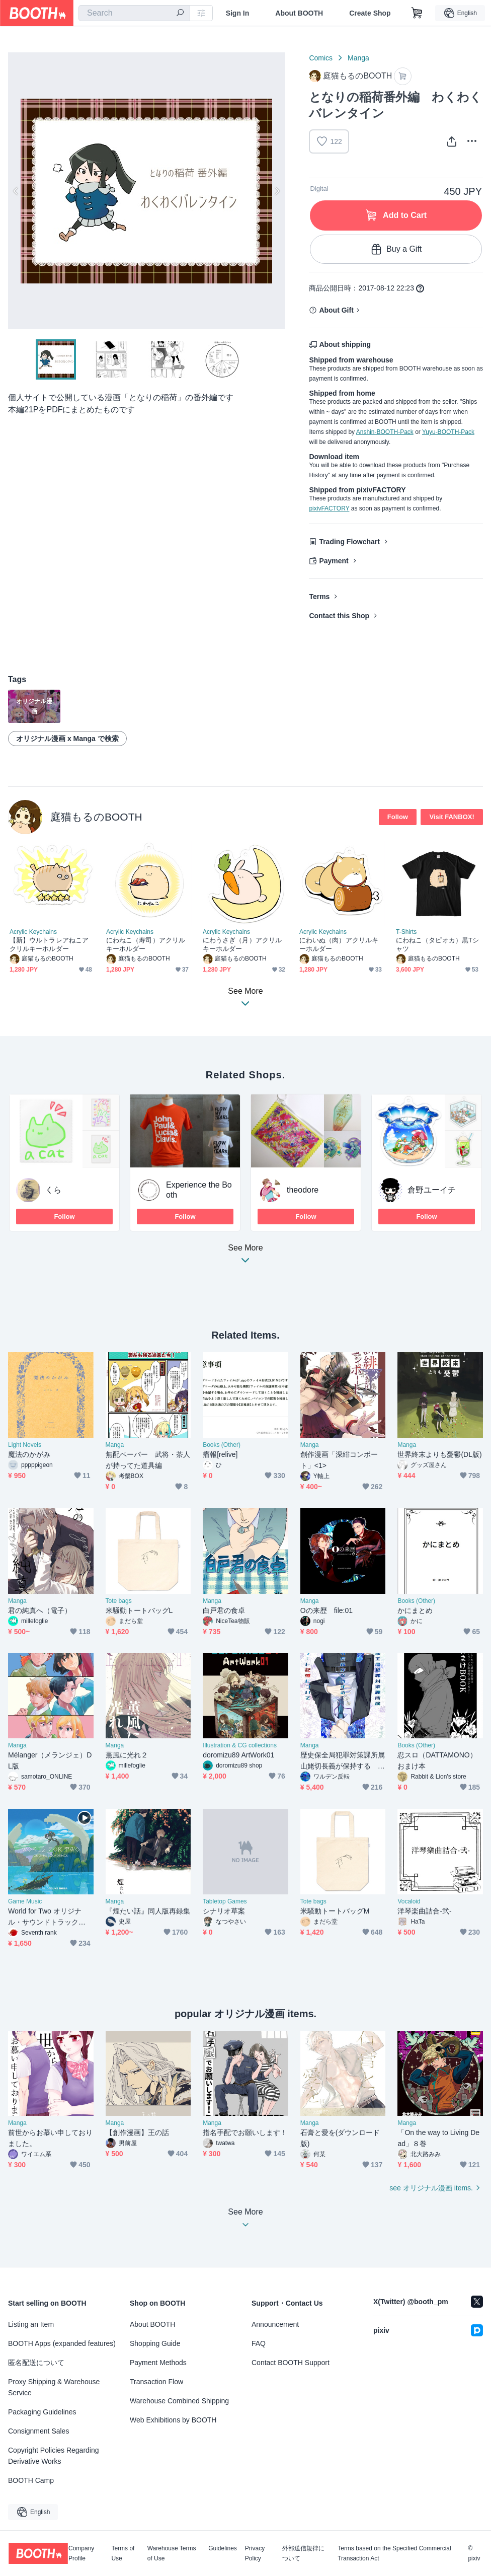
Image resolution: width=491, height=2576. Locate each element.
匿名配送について (36, 2363)
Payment (333, 561)
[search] (180, 14)
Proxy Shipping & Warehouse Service (54, 2387)
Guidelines (222, 2548)
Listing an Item (31, 2324)
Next (277, 191)
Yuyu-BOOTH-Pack (448, 431)
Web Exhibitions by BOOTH (173, 2420)
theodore (302, 1190)
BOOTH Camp (31, 2480)
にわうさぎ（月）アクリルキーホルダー (242, 944)
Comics (321, 58)
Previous (16, 191)
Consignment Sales (38, 2431)
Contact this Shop (339, 616)
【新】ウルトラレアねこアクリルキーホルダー (49, 944)
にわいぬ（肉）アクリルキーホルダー (338, 944)
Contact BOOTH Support (291, 2363)
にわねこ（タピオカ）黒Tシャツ (437, 944)
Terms (319, 597)
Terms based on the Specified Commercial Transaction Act (394, 2553)
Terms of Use (122, 2553)
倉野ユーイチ (431, 1190)
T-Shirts (406, 932)
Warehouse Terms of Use (171, 2553)
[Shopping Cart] (417, 13)
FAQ (259, 2343)
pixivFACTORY (329, 508)
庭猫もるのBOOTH (96, 817)
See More (245, 1257)
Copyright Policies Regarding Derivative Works (53, 2455)
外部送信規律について (303, 2553)
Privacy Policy (255, 2553)
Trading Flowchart (349, 542)
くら (53, 1190)
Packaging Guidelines (42, 2412)
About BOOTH (299, 13)
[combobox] (134, 13)
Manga (358, 58)
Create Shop (369, 13)
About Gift (336, 310)
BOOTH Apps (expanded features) (62, 2343)
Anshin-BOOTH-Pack (385, 431)
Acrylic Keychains (33, 932)
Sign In (238, 13)
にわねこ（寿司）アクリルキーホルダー (145, 944)
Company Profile (81, 2553)
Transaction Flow (156, 2382)
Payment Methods (158, 2363)
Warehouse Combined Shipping (179, 2401)
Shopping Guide (155, 2343)
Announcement (275, 2324)
